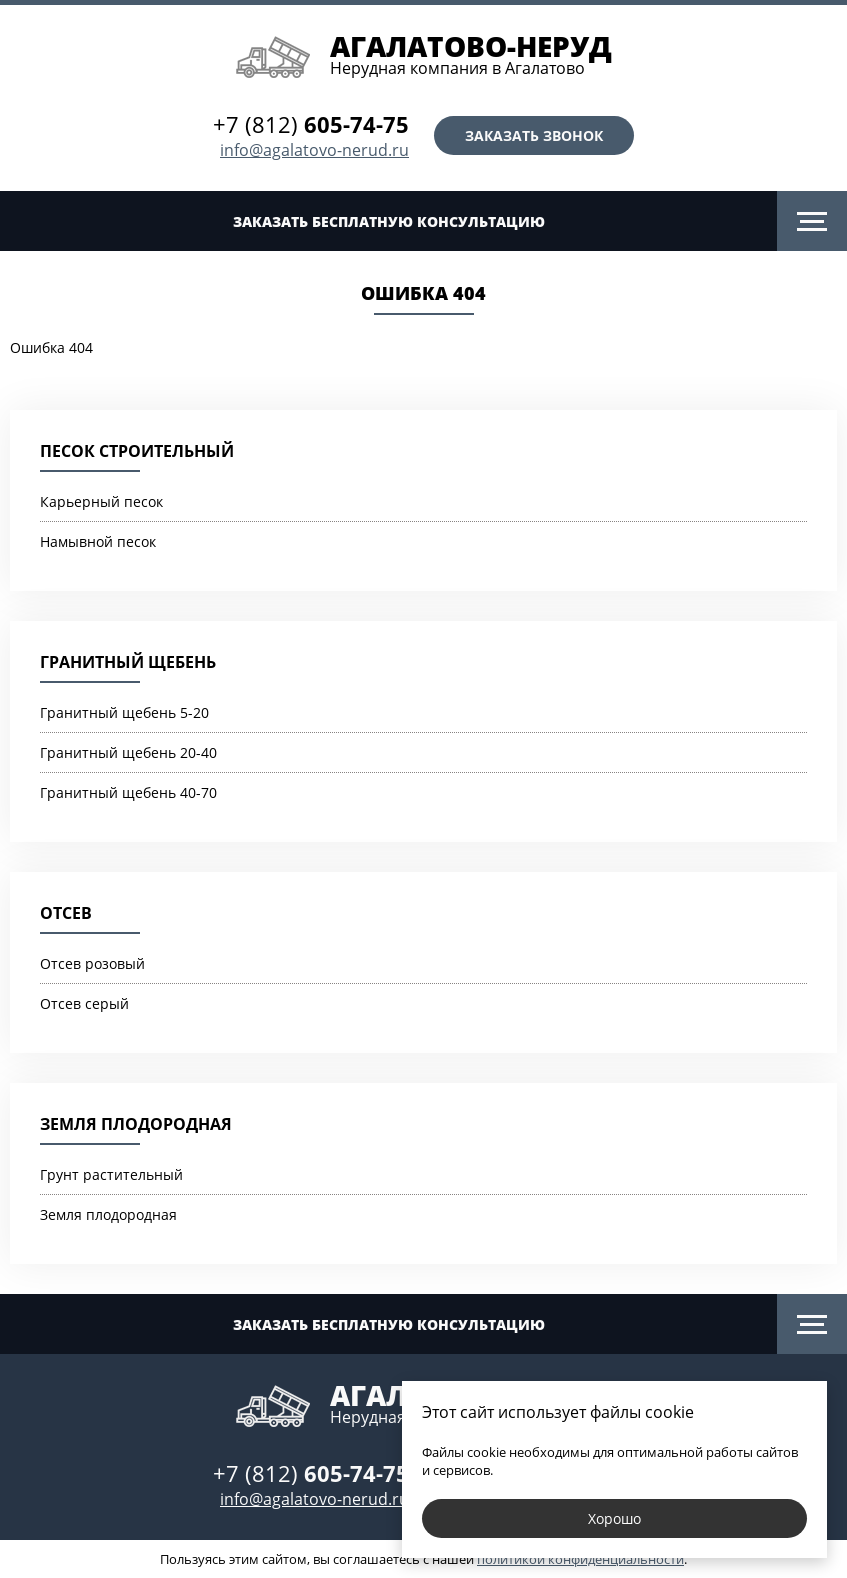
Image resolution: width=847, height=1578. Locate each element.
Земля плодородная (136, 1124)
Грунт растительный (111, 1174)
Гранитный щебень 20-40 (128, 752)
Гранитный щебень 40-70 (128, 792)
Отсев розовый (92, 963)
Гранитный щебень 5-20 (124, 712)
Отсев (66, 913)
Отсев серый (84, 1003)
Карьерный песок (101, 501)
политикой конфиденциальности (580, 1559)
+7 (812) (311, 124)
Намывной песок (98, 541)
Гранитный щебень (128, 662)
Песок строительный (137, 451)
